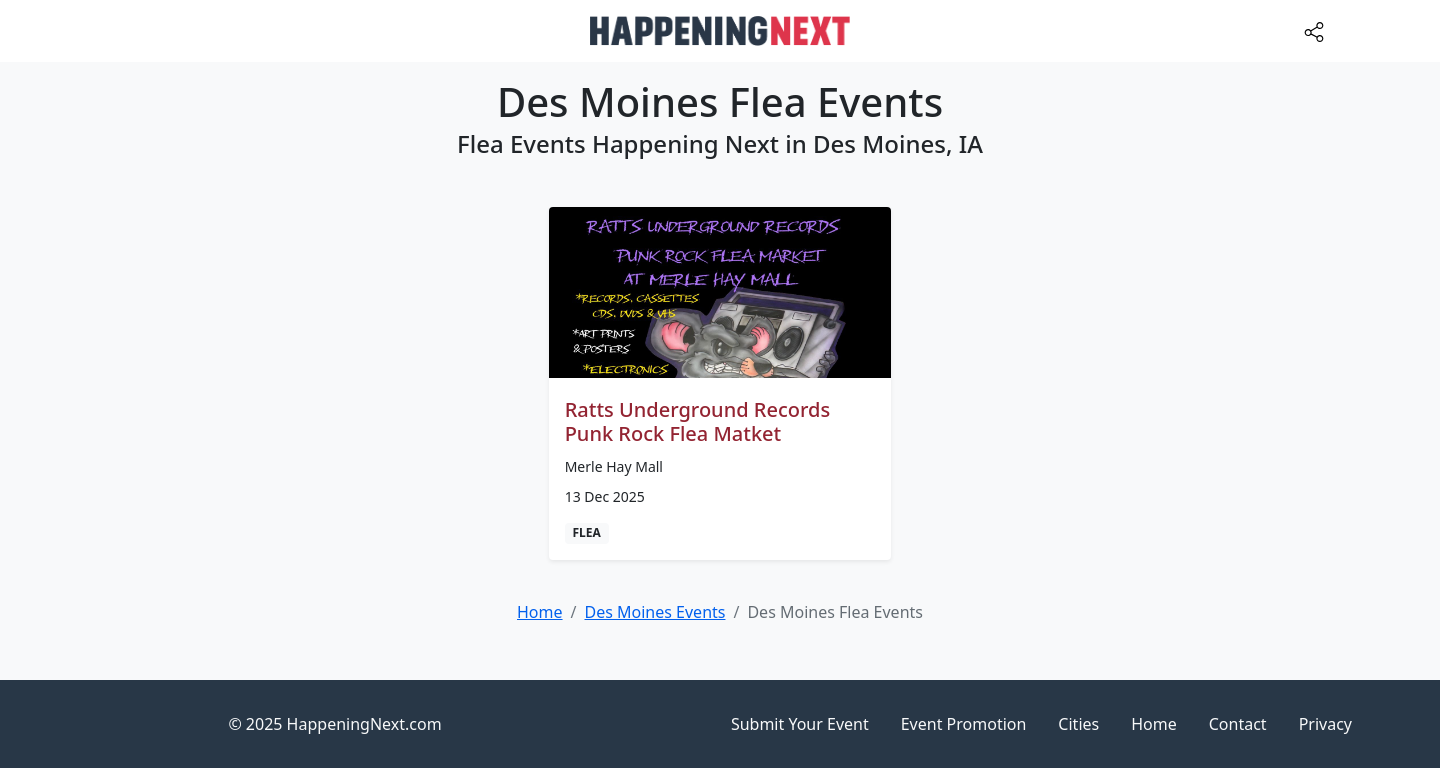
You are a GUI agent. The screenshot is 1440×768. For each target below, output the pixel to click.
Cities (1078, 724)
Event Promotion (964, 724)
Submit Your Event (800, 724)
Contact (1238, 724)
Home (1154, 724)
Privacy (1325, 724)
